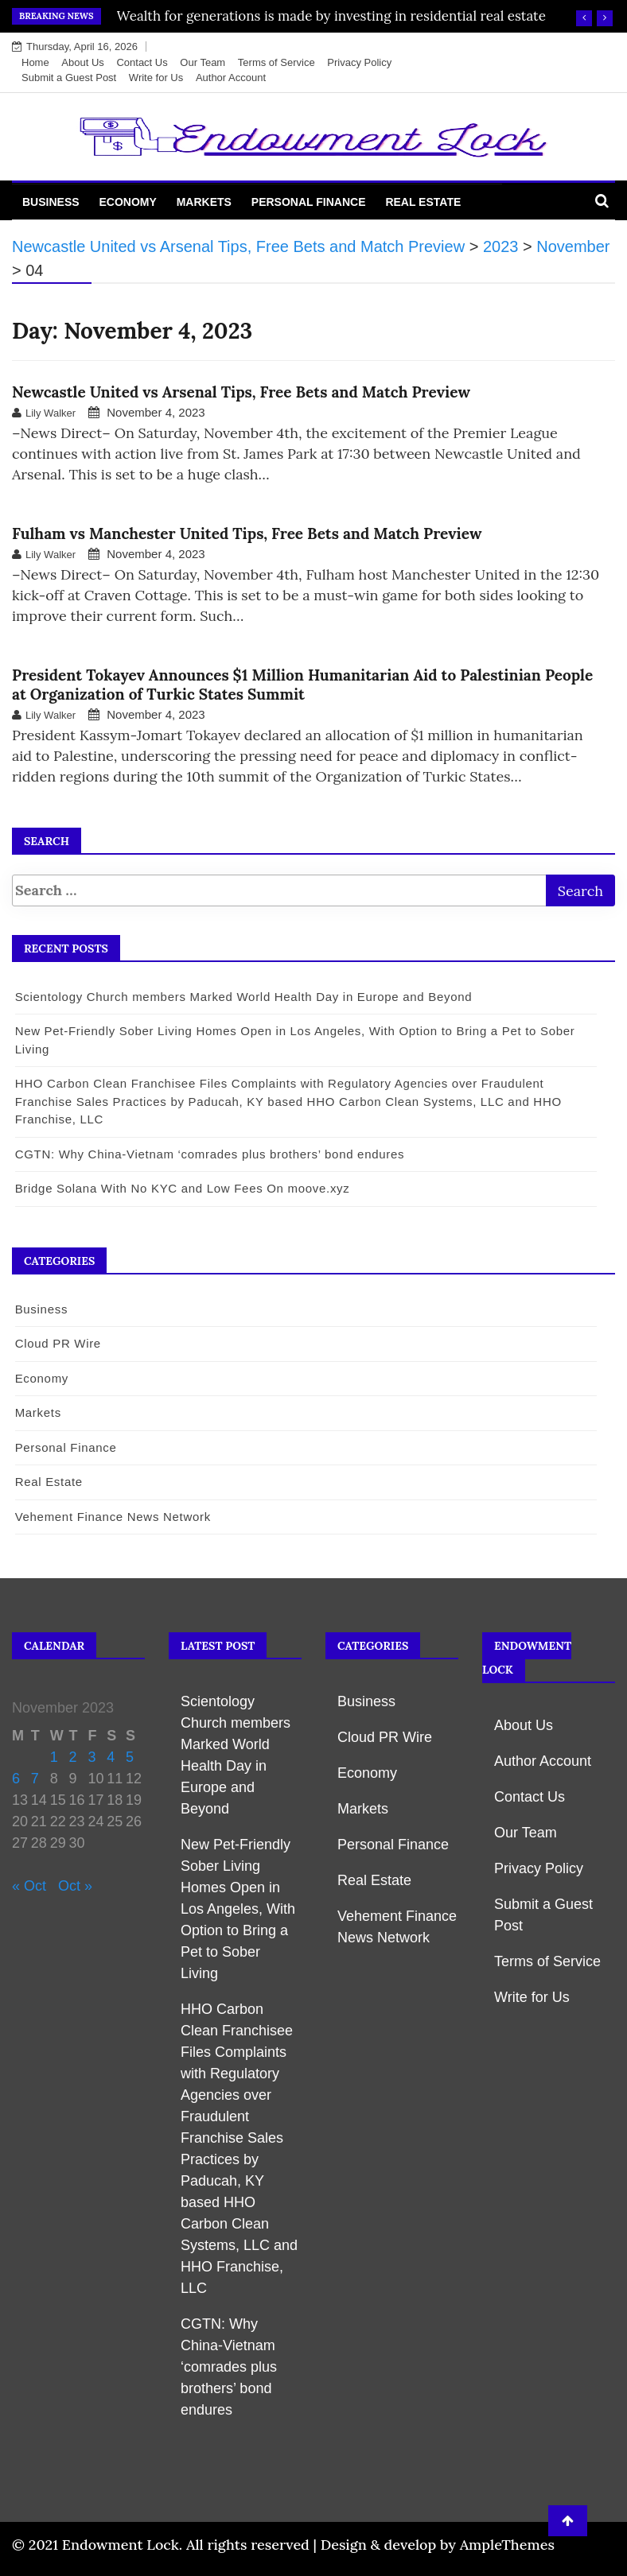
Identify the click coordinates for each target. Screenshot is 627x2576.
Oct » (75, 1886)
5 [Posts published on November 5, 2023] (130, 1757)
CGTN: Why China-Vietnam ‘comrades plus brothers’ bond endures (209, 1154)
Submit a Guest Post (68, 77)
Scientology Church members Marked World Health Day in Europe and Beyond (243, 996)
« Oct (29, 1886)
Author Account (231, 77)
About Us (82, 62)
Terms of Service (276, 62)
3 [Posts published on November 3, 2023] (91, 1757)
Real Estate (423, 202)
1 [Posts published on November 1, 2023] (54, 1757)
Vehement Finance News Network (112, 1516)
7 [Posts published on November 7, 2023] (35, 1779)
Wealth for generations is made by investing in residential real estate (331, 16)
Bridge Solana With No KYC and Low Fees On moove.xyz (181, 1188)
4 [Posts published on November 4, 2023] (111, 1757)
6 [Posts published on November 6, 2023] (16, 1779)
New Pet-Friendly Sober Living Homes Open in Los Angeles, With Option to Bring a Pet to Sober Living (238, 1909)
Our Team (202, 62)
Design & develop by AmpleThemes (438, 2544)
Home (35, 62)
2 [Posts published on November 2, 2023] (73, 1757)
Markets (204, 202)
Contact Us (141, 62)
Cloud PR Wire (57, 1343)
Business (51, 202)
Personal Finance (308, 202)
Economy (127, 202)
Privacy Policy (359, 62)
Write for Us (156, 77)
